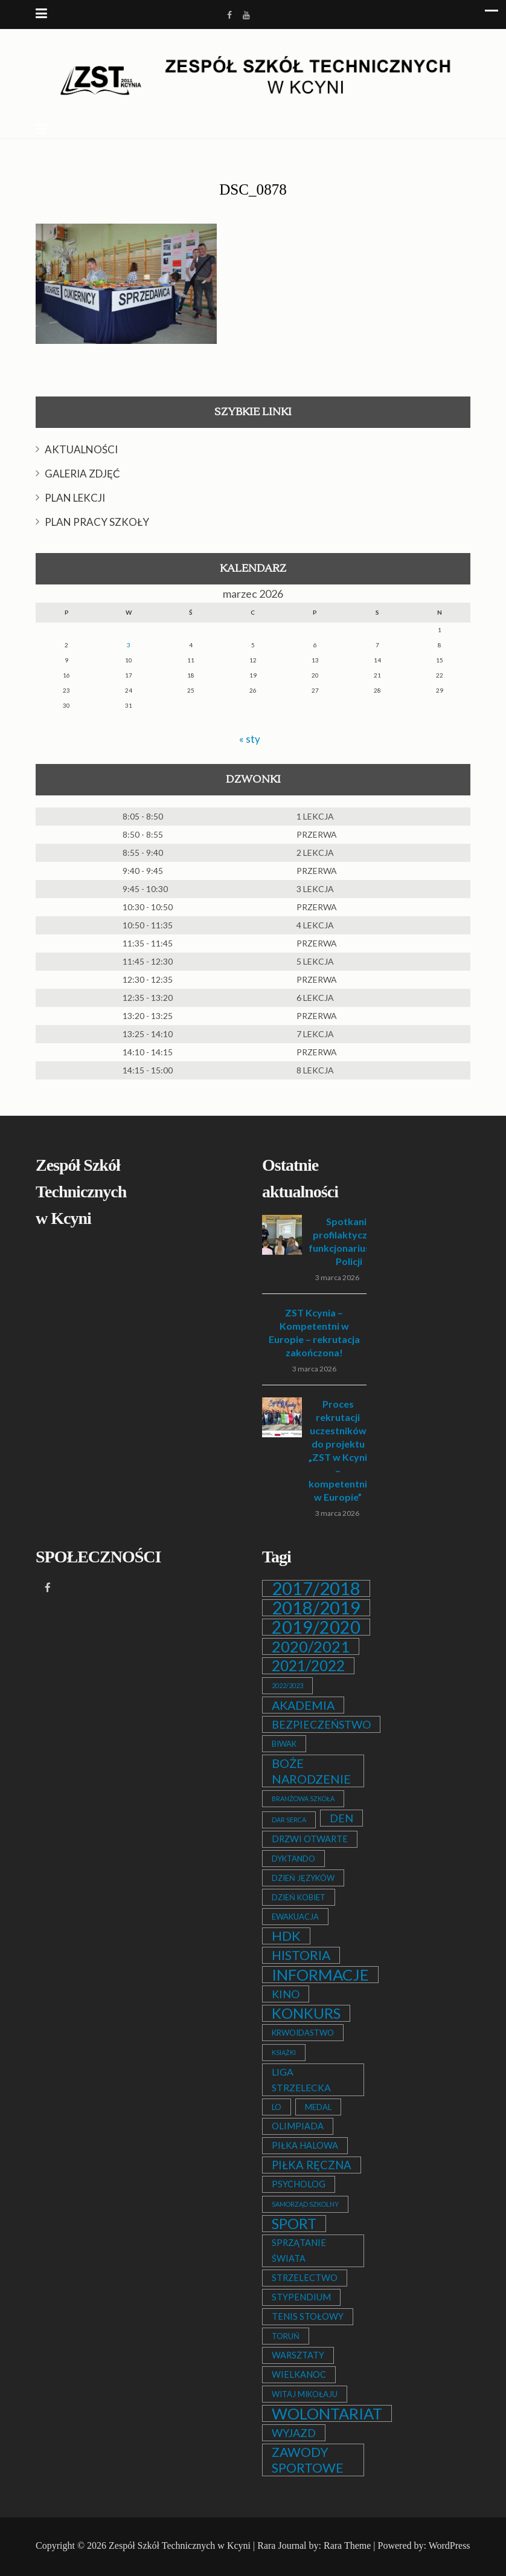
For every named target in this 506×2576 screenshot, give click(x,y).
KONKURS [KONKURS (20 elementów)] (306, 2013)
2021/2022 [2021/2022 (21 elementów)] (308, 1665)
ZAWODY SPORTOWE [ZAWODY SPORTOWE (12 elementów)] (308, 2460)
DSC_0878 (253, 189)
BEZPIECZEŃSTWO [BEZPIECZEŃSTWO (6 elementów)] (321, 1724)
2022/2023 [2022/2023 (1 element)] (287, 1685)
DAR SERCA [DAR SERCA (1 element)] (289, 1820)
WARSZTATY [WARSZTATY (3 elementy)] (298, 2355)
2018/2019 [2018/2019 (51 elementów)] (316, 1607)
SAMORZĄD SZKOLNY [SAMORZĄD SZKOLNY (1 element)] (305, 2204)
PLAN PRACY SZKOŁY (97, 522)
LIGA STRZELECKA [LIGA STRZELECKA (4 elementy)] (301, 2079)
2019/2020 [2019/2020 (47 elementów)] (316, 1627)
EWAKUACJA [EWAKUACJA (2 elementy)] (295, 1916)
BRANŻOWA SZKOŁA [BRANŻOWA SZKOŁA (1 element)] (303, 1798)
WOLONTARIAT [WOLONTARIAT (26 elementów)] (327, 2413)
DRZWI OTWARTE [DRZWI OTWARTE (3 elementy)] (310, 1839)
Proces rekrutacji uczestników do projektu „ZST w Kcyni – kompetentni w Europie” (338, 1450)
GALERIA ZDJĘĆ (82, 473)
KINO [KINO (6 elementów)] (285, 1994)
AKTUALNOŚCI (81, 449)
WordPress (449, 2545)
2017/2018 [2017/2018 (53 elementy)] (316, 1588)
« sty (249, 738)
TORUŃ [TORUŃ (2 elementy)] (285, 2336)
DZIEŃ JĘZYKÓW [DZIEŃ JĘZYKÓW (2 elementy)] (303, 1878)
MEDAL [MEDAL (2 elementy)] (318, 2107)
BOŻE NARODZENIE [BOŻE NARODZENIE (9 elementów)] (311, 1771)
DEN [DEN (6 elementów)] (341, 1818)
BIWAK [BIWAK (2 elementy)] (284, 1744)
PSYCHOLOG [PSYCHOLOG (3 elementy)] (298, 2184)
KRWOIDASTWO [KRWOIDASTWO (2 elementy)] (303, 2032)
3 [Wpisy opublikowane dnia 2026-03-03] (128, 645)
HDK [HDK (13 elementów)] (286, 1936)
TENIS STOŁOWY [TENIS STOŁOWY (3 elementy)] (308, 2316)
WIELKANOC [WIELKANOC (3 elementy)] (299, 2374)
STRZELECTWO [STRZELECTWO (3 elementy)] (305, 2278)
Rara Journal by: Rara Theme (314, 2545)
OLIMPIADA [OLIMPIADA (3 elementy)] (298, 2126)
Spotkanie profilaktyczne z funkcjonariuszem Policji (349, 1241)
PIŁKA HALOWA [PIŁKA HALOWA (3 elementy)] (305, 2145)
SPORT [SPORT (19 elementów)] (294, 2223)
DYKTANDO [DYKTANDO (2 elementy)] (293, 1858)
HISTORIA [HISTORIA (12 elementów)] (301, 1955)
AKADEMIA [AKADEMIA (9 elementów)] (303, 1705)
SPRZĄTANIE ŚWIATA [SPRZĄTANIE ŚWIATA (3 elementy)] (299, 2251)
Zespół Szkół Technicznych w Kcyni (180, 2545)
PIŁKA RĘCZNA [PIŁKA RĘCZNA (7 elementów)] (311, 2165)
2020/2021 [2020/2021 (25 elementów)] (311, 1646)
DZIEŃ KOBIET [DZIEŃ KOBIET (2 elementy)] (298, 1897)
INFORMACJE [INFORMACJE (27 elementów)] (320, 1974)
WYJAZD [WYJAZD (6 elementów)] (294, 2432)
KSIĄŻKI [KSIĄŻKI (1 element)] (284, 2052)
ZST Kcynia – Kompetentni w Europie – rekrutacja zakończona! (314, 1332)
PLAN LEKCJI (75, 497)
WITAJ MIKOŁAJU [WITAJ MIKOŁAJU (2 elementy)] (305, 2394)
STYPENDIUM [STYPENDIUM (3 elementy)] (301, 2297)
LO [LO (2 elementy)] (276, 2107)
